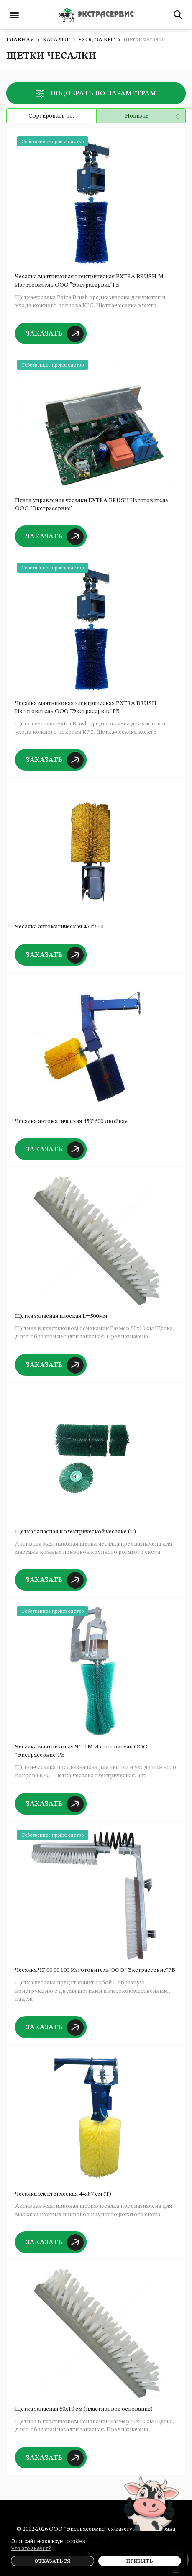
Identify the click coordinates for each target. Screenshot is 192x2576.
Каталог (56, 40)
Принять (139, 2561)
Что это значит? (31, 2548)
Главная (20, 40)
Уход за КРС (96, 40)
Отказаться (52, 2561)
